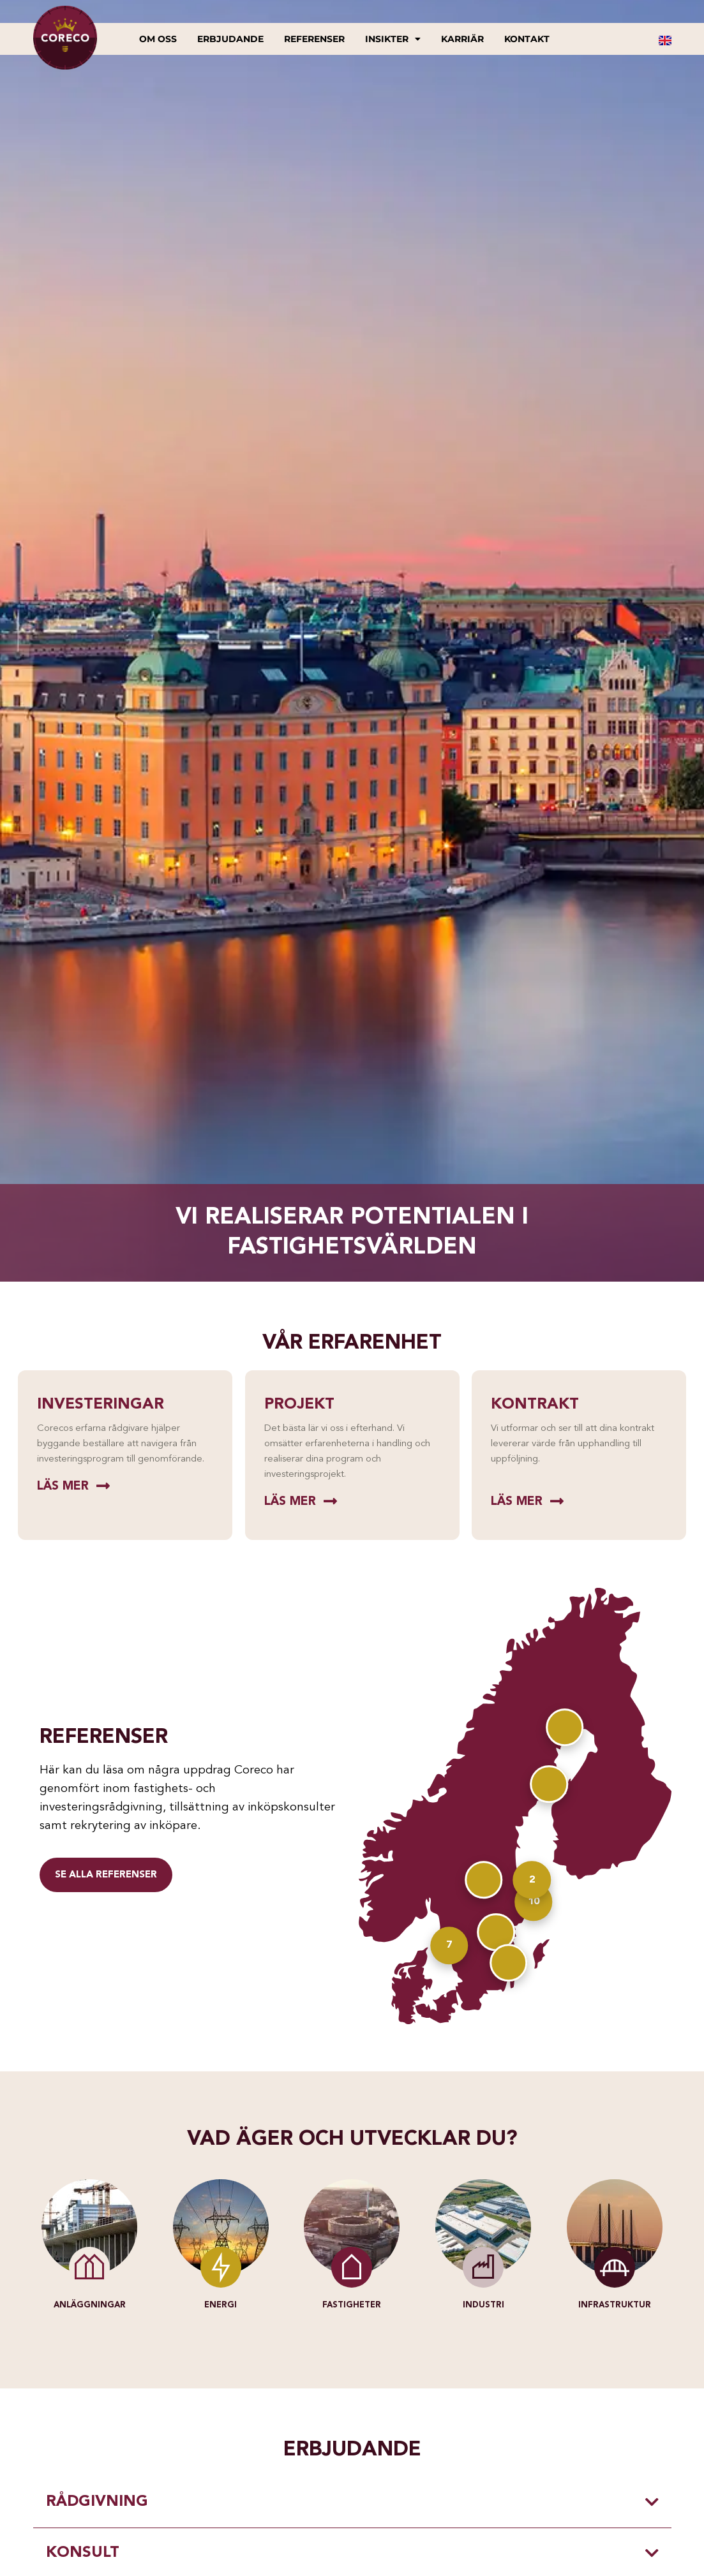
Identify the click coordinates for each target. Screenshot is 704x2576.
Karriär (462, 39)
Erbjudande (230, 39)
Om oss (158, 39)
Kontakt (527, 39)
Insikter (393, 39)
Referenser (314, 39)
